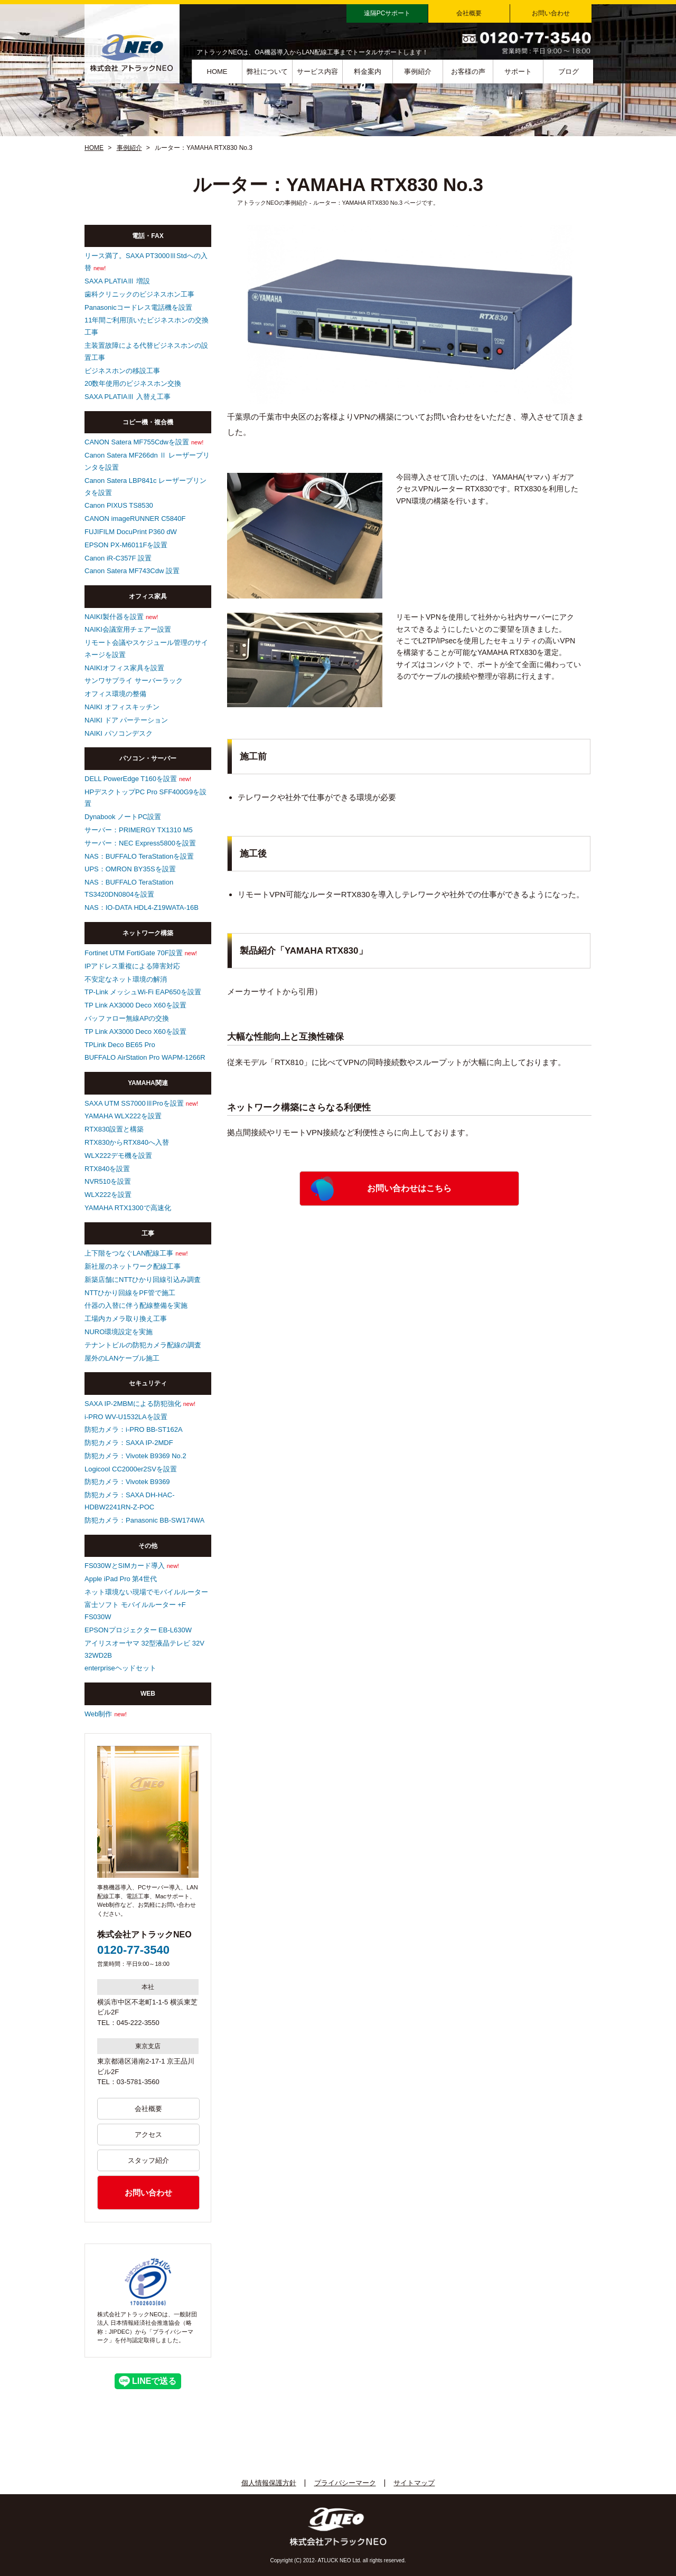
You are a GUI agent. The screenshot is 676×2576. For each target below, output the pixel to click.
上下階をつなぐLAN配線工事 (128, 1253)
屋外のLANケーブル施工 (121, 1358)
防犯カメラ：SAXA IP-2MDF (128, 1443)
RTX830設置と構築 (114, 1129)
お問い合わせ (551, 13)
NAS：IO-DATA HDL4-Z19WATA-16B (141, 907)
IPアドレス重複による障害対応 (132, 966)
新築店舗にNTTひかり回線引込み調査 (142, 1280)
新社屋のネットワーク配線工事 (132, 1266)
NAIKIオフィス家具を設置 (124, 668)
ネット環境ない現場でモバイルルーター (146, 1592)
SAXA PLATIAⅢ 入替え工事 (127, 397)
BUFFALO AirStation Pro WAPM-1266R (144, 1057)
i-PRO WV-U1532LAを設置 (125, 1417)
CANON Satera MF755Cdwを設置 (136, 442)
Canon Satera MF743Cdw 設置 (132, 571)
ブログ (568, 71)
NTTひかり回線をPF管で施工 (129, 1293)
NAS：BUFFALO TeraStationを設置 (139, 856)
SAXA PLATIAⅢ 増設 (117, 281)
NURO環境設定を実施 (118, 1332)
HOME (217, 71)
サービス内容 (317, 71)
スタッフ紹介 (148, 2160)
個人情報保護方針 (268, 2483)
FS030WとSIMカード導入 (124, 1566)
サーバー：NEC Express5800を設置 (140, 843)
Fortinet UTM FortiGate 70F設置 (133, 953)
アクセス (148, 2134)
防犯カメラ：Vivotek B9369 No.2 (135, 1456)
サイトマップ (414, 2483)
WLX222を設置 (108, 1195)
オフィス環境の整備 (115, 694)
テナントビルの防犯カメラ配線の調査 (142, 1345)
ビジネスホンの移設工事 (122, 371)
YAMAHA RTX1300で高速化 (127, 1208)
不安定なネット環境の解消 (125, 979)
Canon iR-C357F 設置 (118, 558)
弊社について (267, 71)
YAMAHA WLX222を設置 (123, 1116)
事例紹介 (417, 71)
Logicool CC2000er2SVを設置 (130, 1469)
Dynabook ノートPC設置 (122, 817)
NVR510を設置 (107, 1181)
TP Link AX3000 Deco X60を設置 (135, 1005)
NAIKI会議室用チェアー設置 (127, 629)
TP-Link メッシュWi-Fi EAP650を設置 (142, 992)
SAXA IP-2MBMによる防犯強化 (132, 1404)
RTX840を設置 (107, 1169)
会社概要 (469, 13)
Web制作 (98, 1714)
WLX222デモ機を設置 (118, 1155)
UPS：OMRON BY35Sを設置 (130, 869)
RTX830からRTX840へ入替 (126, 1142)
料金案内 (367, 71)
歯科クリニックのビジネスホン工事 (139, 294)
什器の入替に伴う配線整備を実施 (135, 1305)
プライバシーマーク (345, 2483)
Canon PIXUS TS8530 (118, 505)
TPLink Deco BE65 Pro (119, 1045)
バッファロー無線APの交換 (126, 1018)
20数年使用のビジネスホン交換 (132, 383)
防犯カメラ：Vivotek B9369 (127, 1482)
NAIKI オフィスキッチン (121, 707)
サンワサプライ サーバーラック (133, 681)
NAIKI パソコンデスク (118, 733)
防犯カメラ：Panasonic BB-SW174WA (144, 1520)
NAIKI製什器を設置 (114, 617)
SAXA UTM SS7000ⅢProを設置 (134, 1103)
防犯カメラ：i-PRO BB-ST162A (133, 1429)
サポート (518, 71)
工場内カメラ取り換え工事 (125, 1319)
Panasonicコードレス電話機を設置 (138, 307)
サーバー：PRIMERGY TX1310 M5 (138, 830)
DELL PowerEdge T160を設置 (130, 779)
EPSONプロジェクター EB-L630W (138, 1630)
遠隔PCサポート (387, 13)
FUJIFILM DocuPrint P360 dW (130, 532)
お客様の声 (468, 71)
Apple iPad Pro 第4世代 (120, 1579)
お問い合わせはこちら (409, 1188)
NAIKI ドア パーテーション (126, 720)
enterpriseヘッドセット (120, 1668)
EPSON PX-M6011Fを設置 (126, 545)
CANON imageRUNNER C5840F (134, 518)
